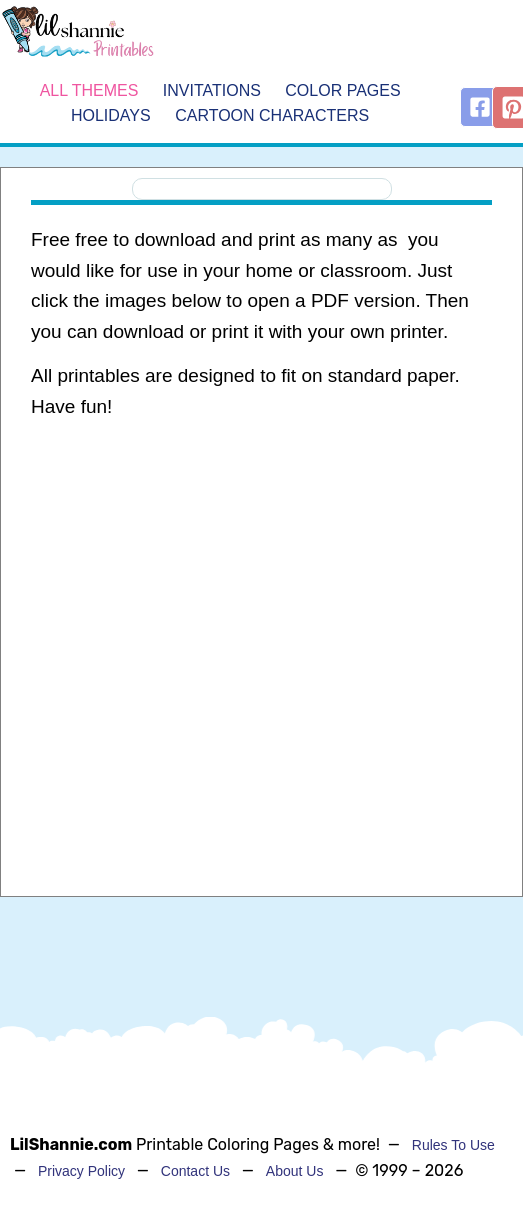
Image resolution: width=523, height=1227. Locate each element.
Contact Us (195, 1171)
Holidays (111, 115)
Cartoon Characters (272, 115)
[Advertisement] (255, 596)
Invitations (212, 90)
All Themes (89, 90)
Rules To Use (453, 1145)
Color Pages (342, 90)
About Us (295, 1171)
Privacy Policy (81, 1171)
